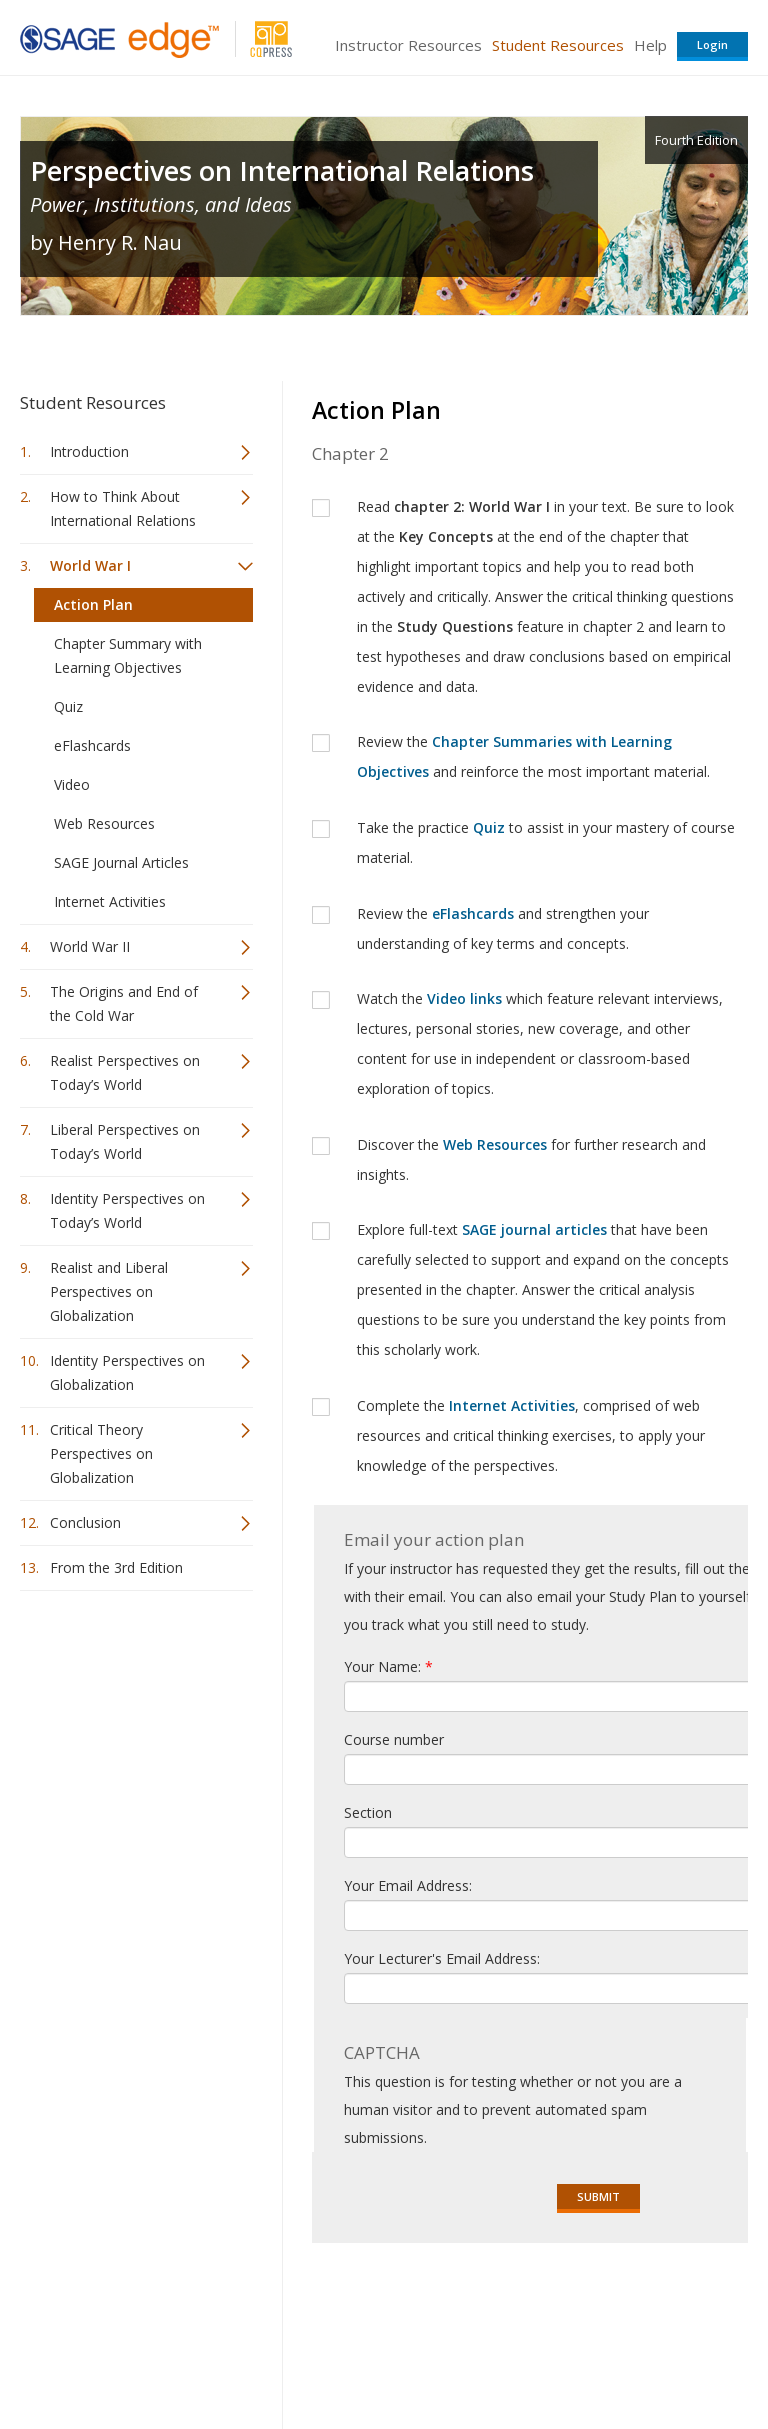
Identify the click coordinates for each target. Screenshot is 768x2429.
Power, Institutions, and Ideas (161, 204)
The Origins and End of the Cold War (124, 1003)
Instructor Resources (408, 45)
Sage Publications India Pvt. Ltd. (310, 2306)
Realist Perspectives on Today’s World (125, 1072)
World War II (90, 946)
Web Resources (104, 823)
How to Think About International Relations (123, 508)
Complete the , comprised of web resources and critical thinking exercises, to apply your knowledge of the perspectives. (531, 1435)
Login (712, 44)
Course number (394, 1739)
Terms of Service (382, 2354)
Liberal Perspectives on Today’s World (125, 1141)
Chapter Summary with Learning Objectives (128, 655)
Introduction (89, 451)
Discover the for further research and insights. (531, 1159)
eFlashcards (92, 745)
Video (72, 784)
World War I (90, 565)
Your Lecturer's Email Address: (442, 1958)
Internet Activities (110, 901)
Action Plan (93, 604)
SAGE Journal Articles (121, 862)
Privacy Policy (616, 2354)
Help (650, 45)
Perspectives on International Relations (282, 170)
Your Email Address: (408, 1885)
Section (368, 1812)
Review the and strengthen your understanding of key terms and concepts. (503, 928)
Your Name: (388, 1666)
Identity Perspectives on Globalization (127, 1372)
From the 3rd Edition (116, 1567)
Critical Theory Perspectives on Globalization (101, 1453)
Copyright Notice (504, 2354)
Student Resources (558, 45)
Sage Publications (134, 2306)
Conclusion (85, 1522)
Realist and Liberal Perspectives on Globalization (109, 1291)
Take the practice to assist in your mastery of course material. (546, 842)
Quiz (68, 706)
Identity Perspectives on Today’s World (127, 1210)
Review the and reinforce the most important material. (533, 756)
